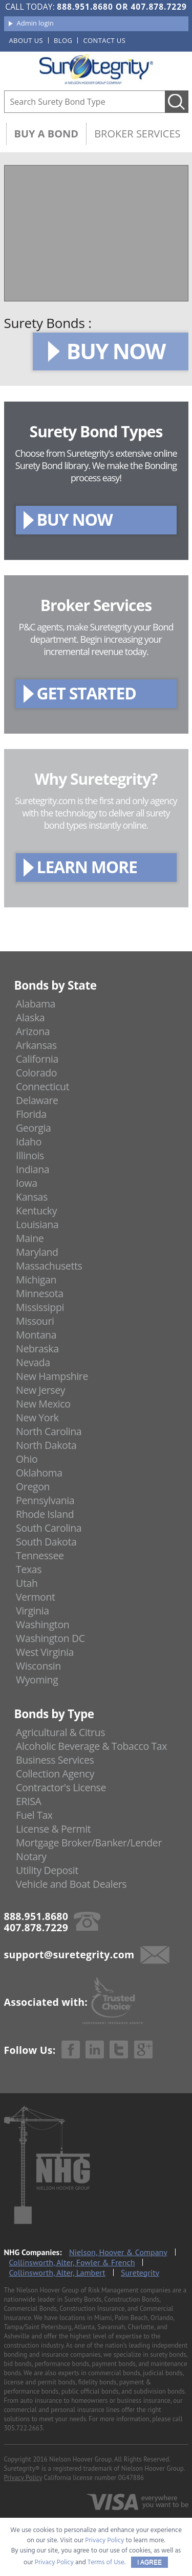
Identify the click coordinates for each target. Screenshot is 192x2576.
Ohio (26, 1459)
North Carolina (48, 1431)
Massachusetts (49, 1266)
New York (37, 1417)
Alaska (30, 1017)
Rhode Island (45, 1514)
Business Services (55, 1760)
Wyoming (37, 1680)
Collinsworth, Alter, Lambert (57, 2272)
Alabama (35, 1004)
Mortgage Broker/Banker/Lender (89, 1842)
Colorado (36, 1073)
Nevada (33, 1362)
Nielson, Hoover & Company (118, 2252)
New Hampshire (52, 1376)
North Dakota (46, 1445)
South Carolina (48, 1528)
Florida (31, 1114)
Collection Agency (55, 1774)
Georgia (33, 1128)
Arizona (33, 1031)
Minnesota (39, 1293)
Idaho (28, 1142)
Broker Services (137, 133)
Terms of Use (106, 2562)
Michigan (36, 1279)
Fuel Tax (34, 1815)
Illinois (30, 1155)
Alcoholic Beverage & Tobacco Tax (91, 1746)
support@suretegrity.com (69, 1954)
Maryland (37, 1252)
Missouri (35, 1321)
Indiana (32, 1169)
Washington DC (50, 1638)
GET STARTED (86, 693)
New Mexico (43, 1404)
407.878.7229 (158, 6)
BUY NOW (116, 350)
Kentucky (36, 1210)
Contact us (104, 40)
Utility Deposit (47, 1870)
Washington (42, 1624)
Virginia (32, 1611)
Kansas (32, 1197)
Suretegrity (140, 2272)
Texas (28, 1569)
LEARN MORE (87, 867)
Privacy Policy (23, 2477)
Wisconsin (38, 1666)
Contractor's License (61, 1787)
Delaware (37, 1100)
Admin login (35, 23)
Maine (30, 1238)
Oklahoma (39, 1473)
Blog (63, 40)
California (37, 1059)
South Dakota (46, 1542)
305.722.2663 (23, 2428)
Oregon (33, 1486)
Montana (36, 1335)
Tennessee (39, 1555)
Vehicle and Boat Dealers (71, 1884)
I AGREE (149, 2562)
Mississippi (40, 1307)
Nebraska (37, 1348)
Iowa (26, 1183)
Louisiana (37, 1224)
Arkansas (36, 1045)
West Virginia (45, 1652)
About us (26, 40)
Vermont (35, 1597)
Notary (31, 1856)
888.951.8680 (85, 6)
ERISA (28, 1801)
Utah (26, 1583)
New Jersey (40, 1390)
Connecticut (42, 1086)
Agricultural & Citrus (60, 1732)
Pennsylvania (45, 1500)
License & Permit (53, 1829)
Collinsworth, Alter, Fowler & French (72, 2262)
